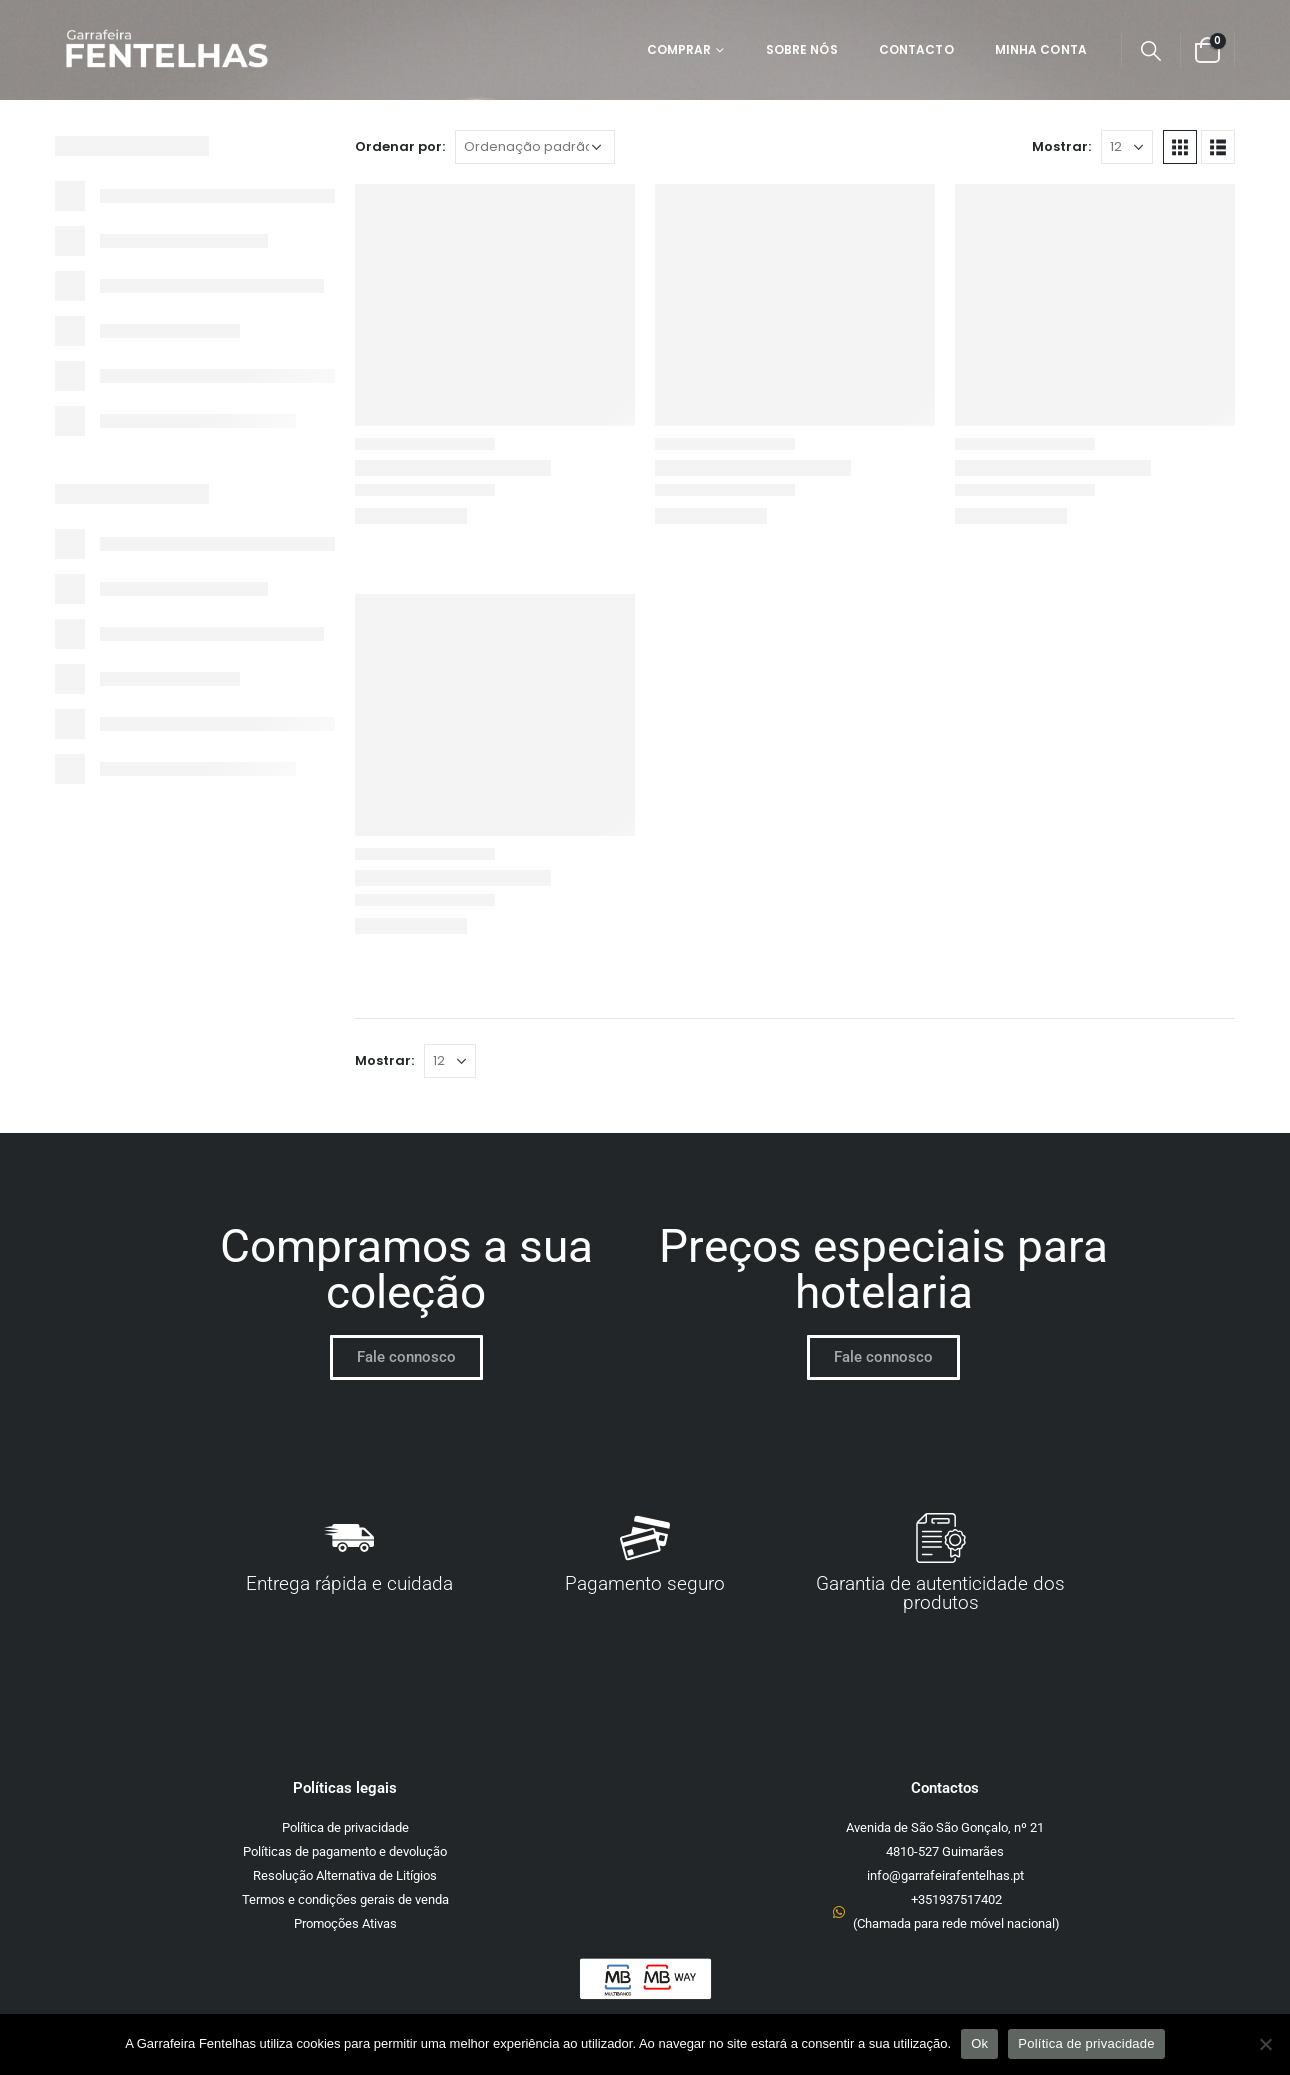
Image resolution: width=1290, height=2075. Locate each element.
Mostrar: (1061, 146)
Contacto (916, 49)
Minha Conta (1041, 49)
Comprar (679, 49)
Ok (979, 2043)
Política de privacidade (1086, 2043)
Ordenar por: (400, 146)
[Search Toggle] (1151, 51)
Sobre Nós (802, 49)
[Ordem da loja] (535, 147)
